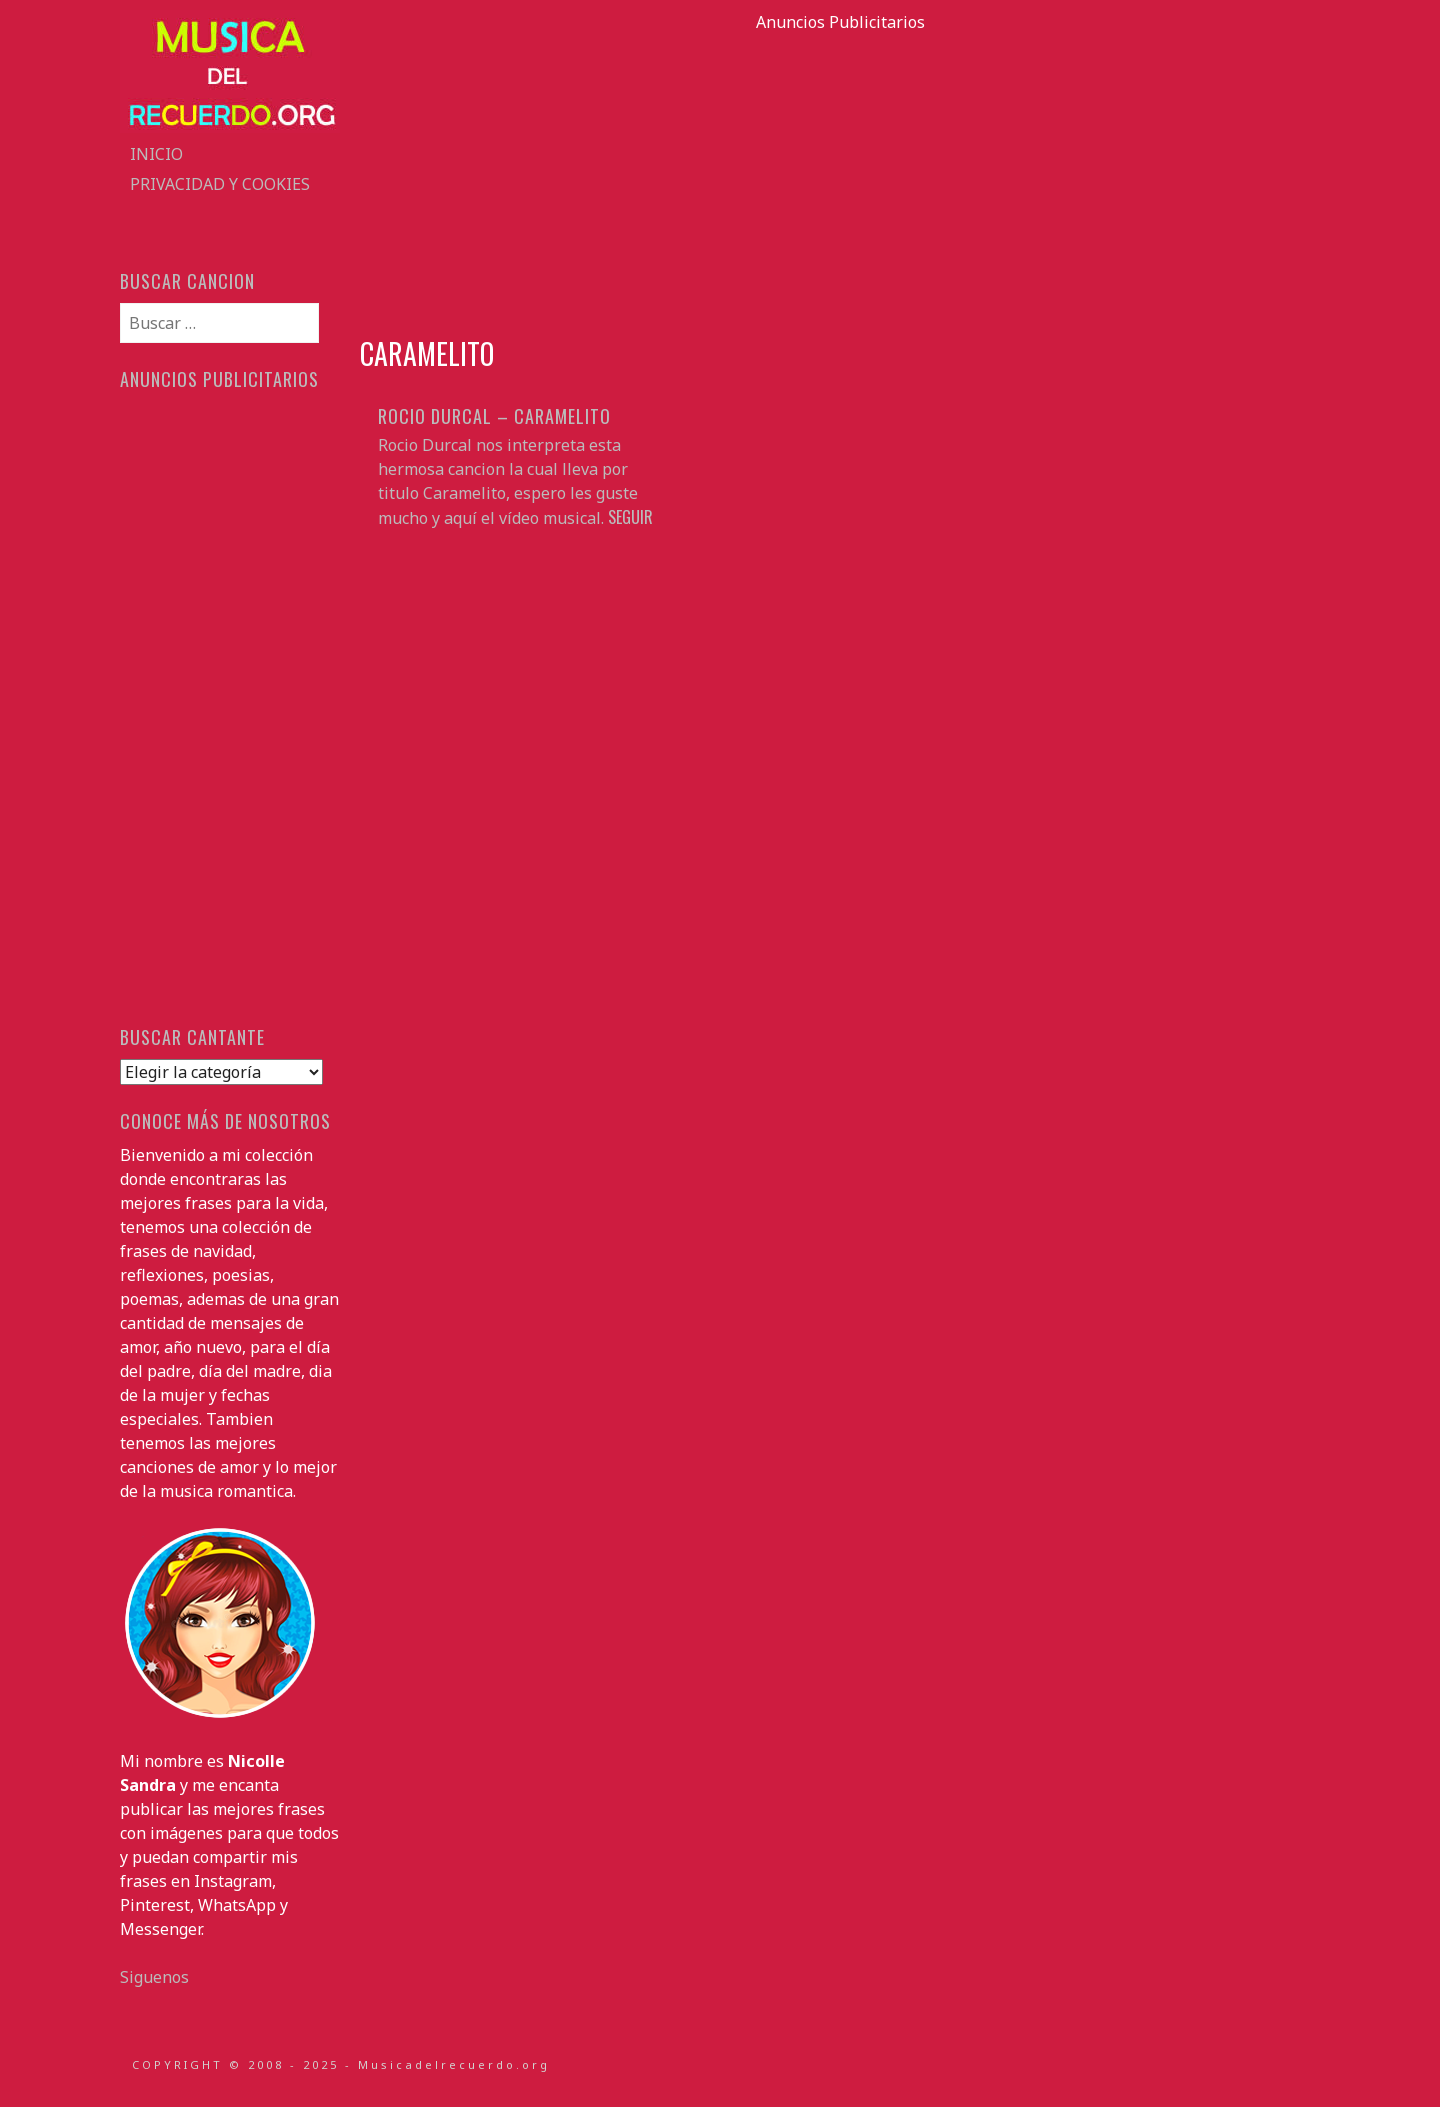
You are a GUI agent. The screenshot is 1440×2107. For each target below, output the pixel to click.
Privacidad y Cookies (220, 184)
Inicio (156, 154)
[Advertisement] (840, 174)
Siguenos (154, 1977)
